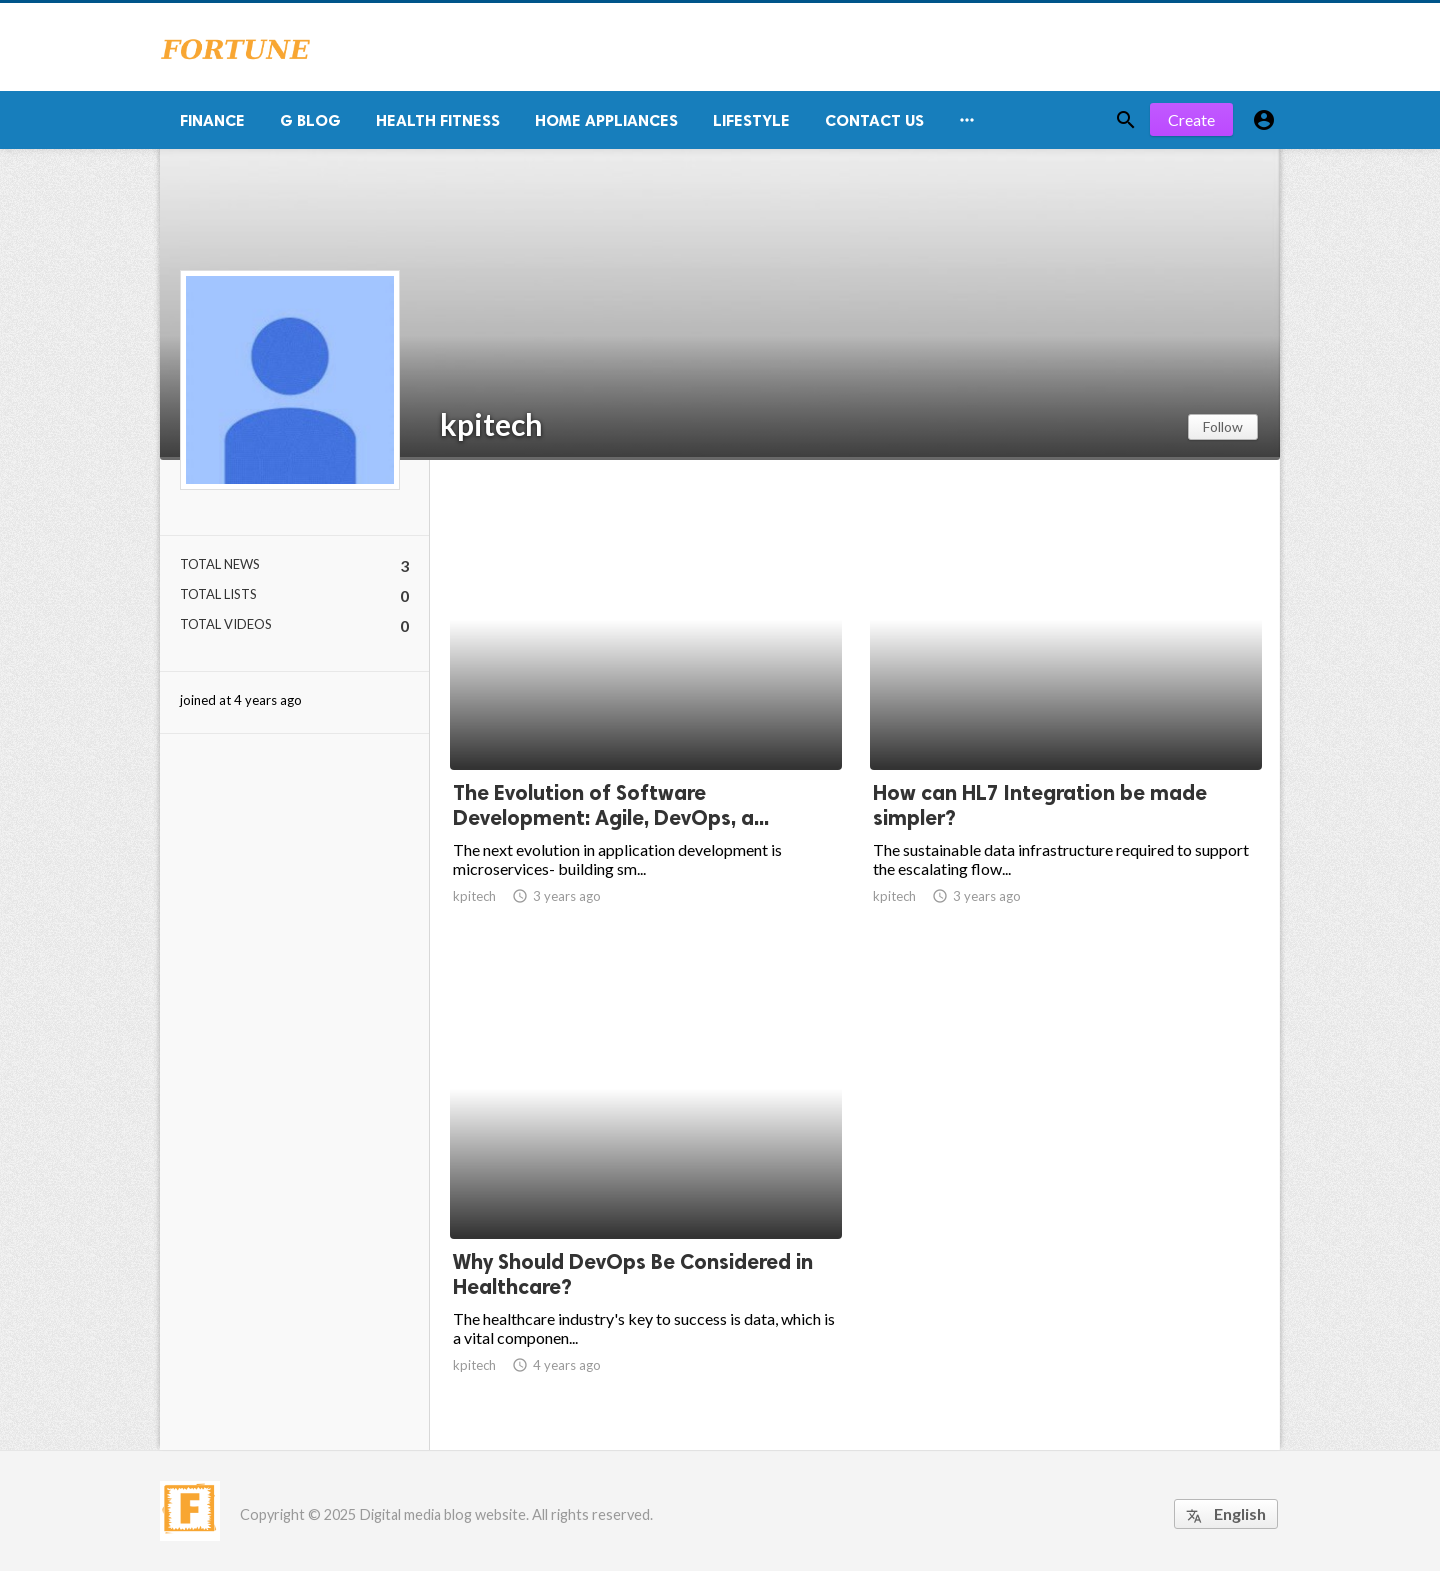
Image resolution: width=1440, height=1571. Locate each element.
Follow (1223, 426)
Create (1191, 119)
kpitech (491, 424)
